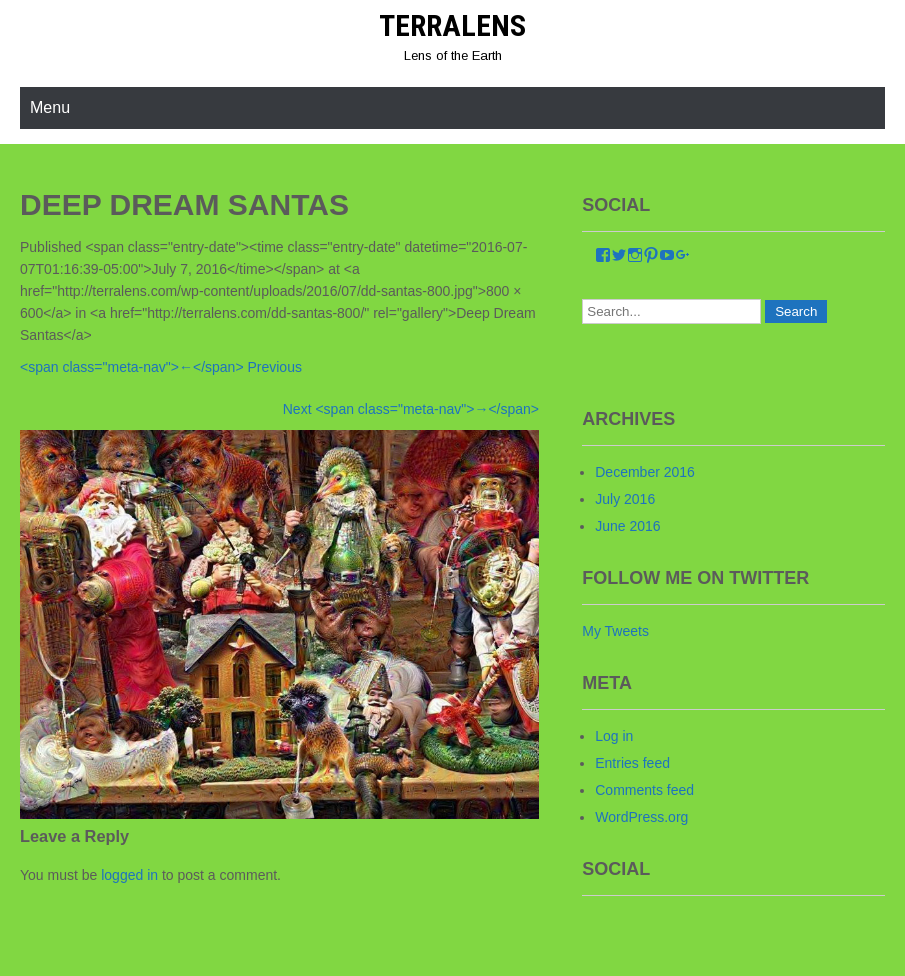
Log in (614, 736)
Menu (50, 107)
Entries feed (632, 763)
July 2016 (625, 499)
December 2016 (645, 472)
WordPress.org (641, 817)
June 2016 (627, 526)
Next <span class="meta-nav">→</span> (411, 409)
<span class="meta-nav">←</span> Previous (161, 367)
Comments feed (644, 790)
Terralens (452, 25)
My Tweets (615, 631)
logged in (129, 875)
